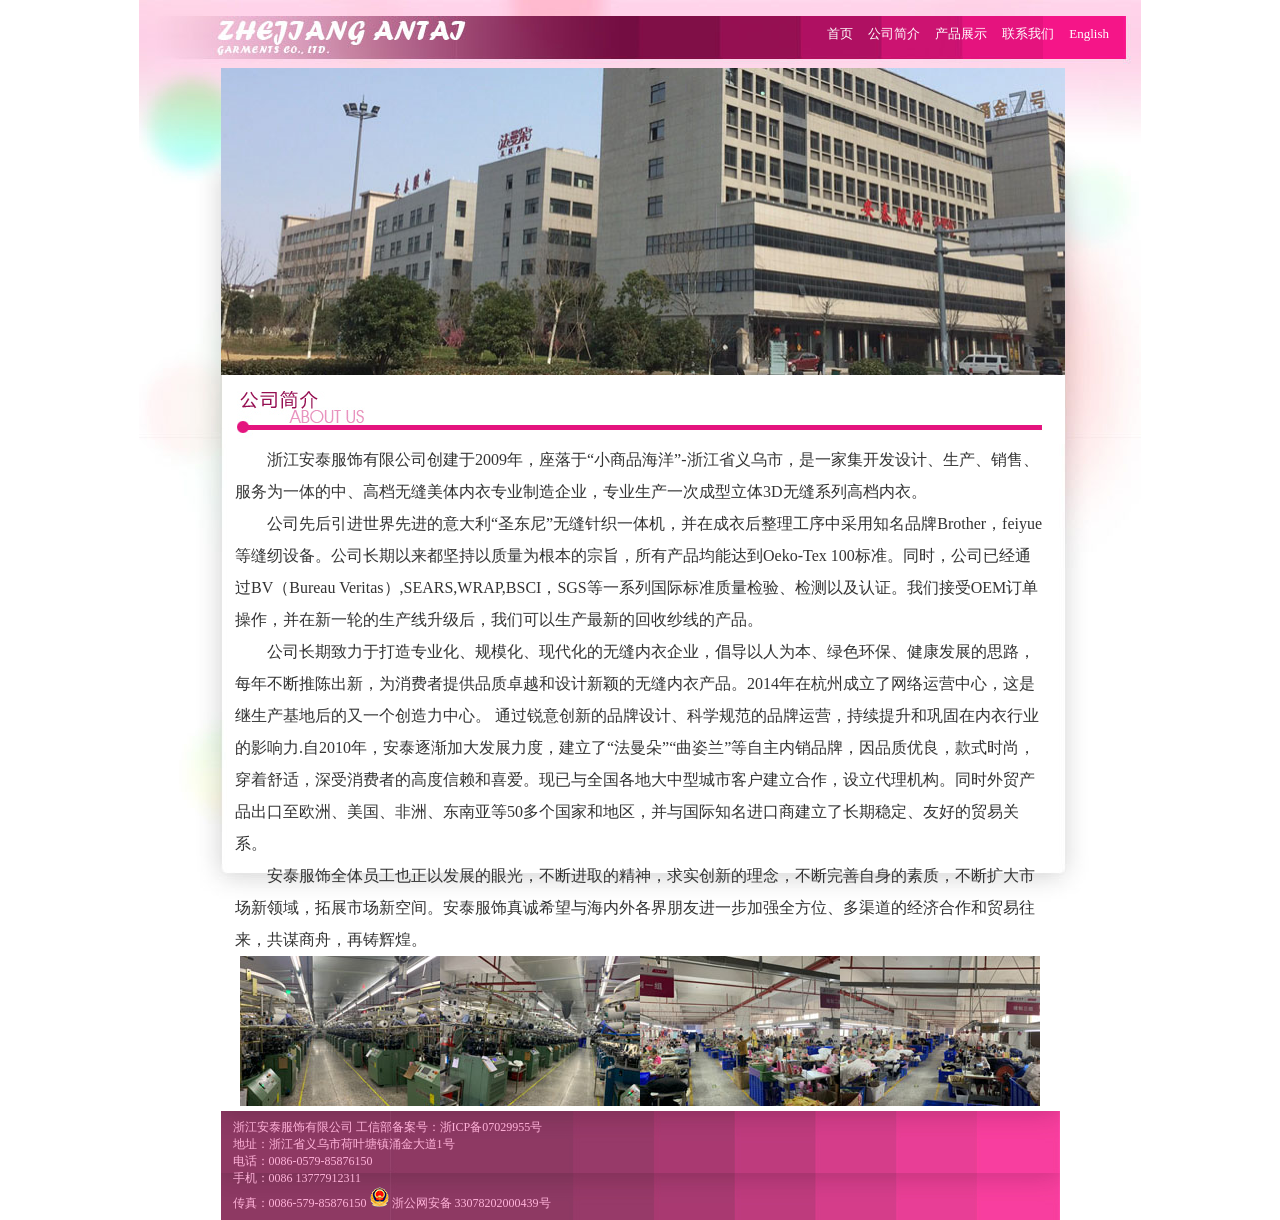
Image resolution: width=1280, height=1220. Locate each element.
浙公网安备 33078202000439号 (460, 1203)
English (1089, 33)
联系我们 (1028, 33)
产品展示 (961, 33)
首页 (840, 33)
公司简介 (894, 33)
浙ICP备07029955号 (491, 1127)
